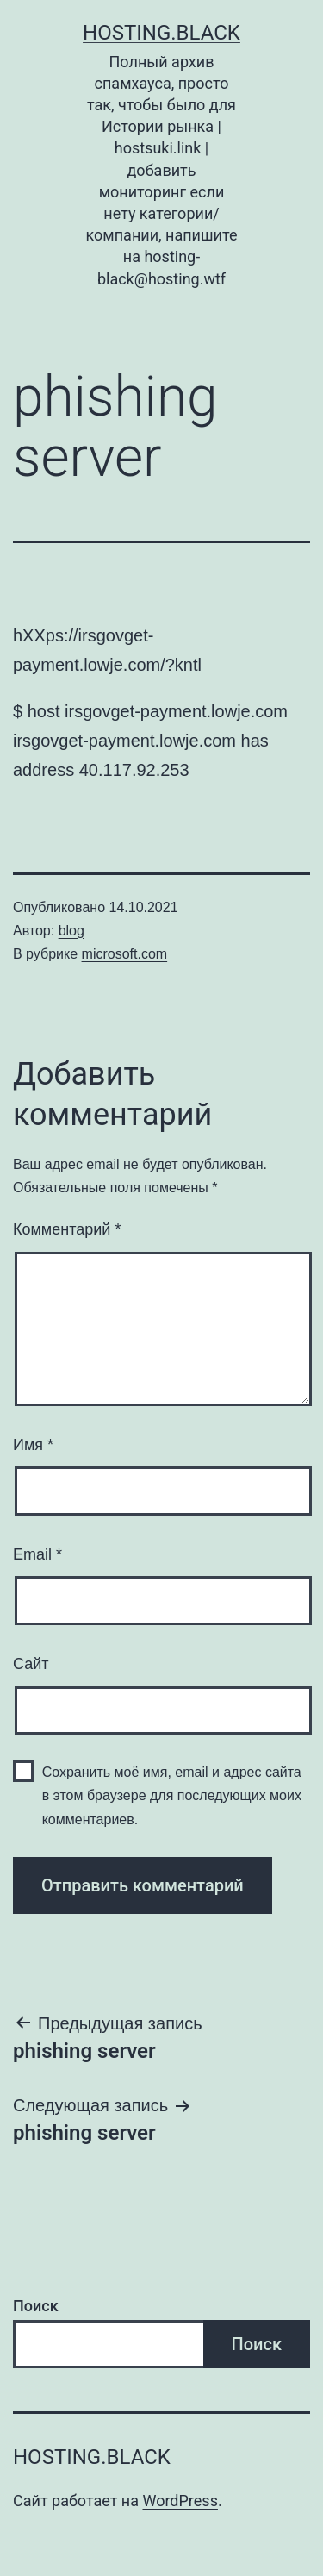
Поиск (36, 2306)
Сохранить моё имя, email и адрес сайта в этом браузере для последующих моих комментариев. (171, 1795)
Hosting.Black (161, 33)
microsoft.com (125, 954)
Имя (33, 1445)
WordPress (179, 2501)
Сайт (31, 1664)
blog (71, 930)
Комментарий (67, 1229)
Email (37, 1554)
